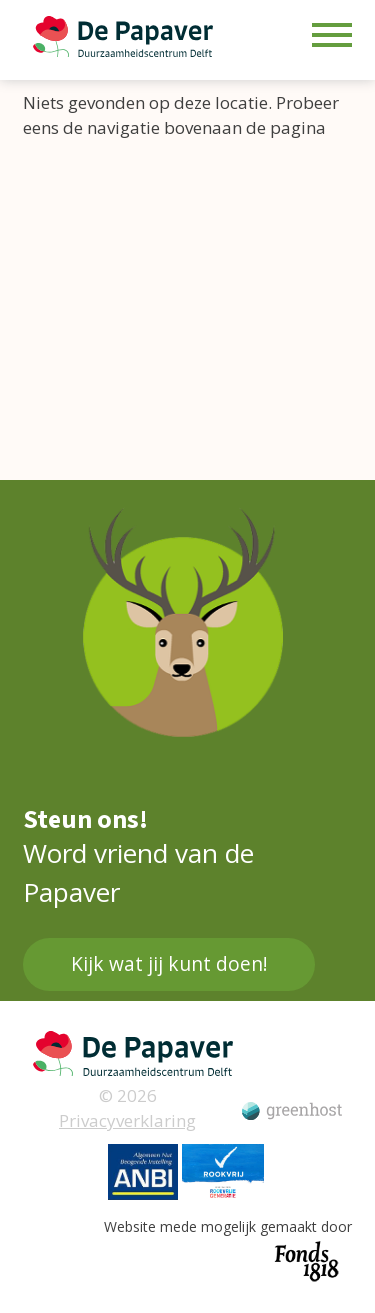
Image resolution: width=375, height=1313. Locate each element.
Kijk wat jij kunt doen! (169, 964)
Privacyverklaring (127, 1120)
